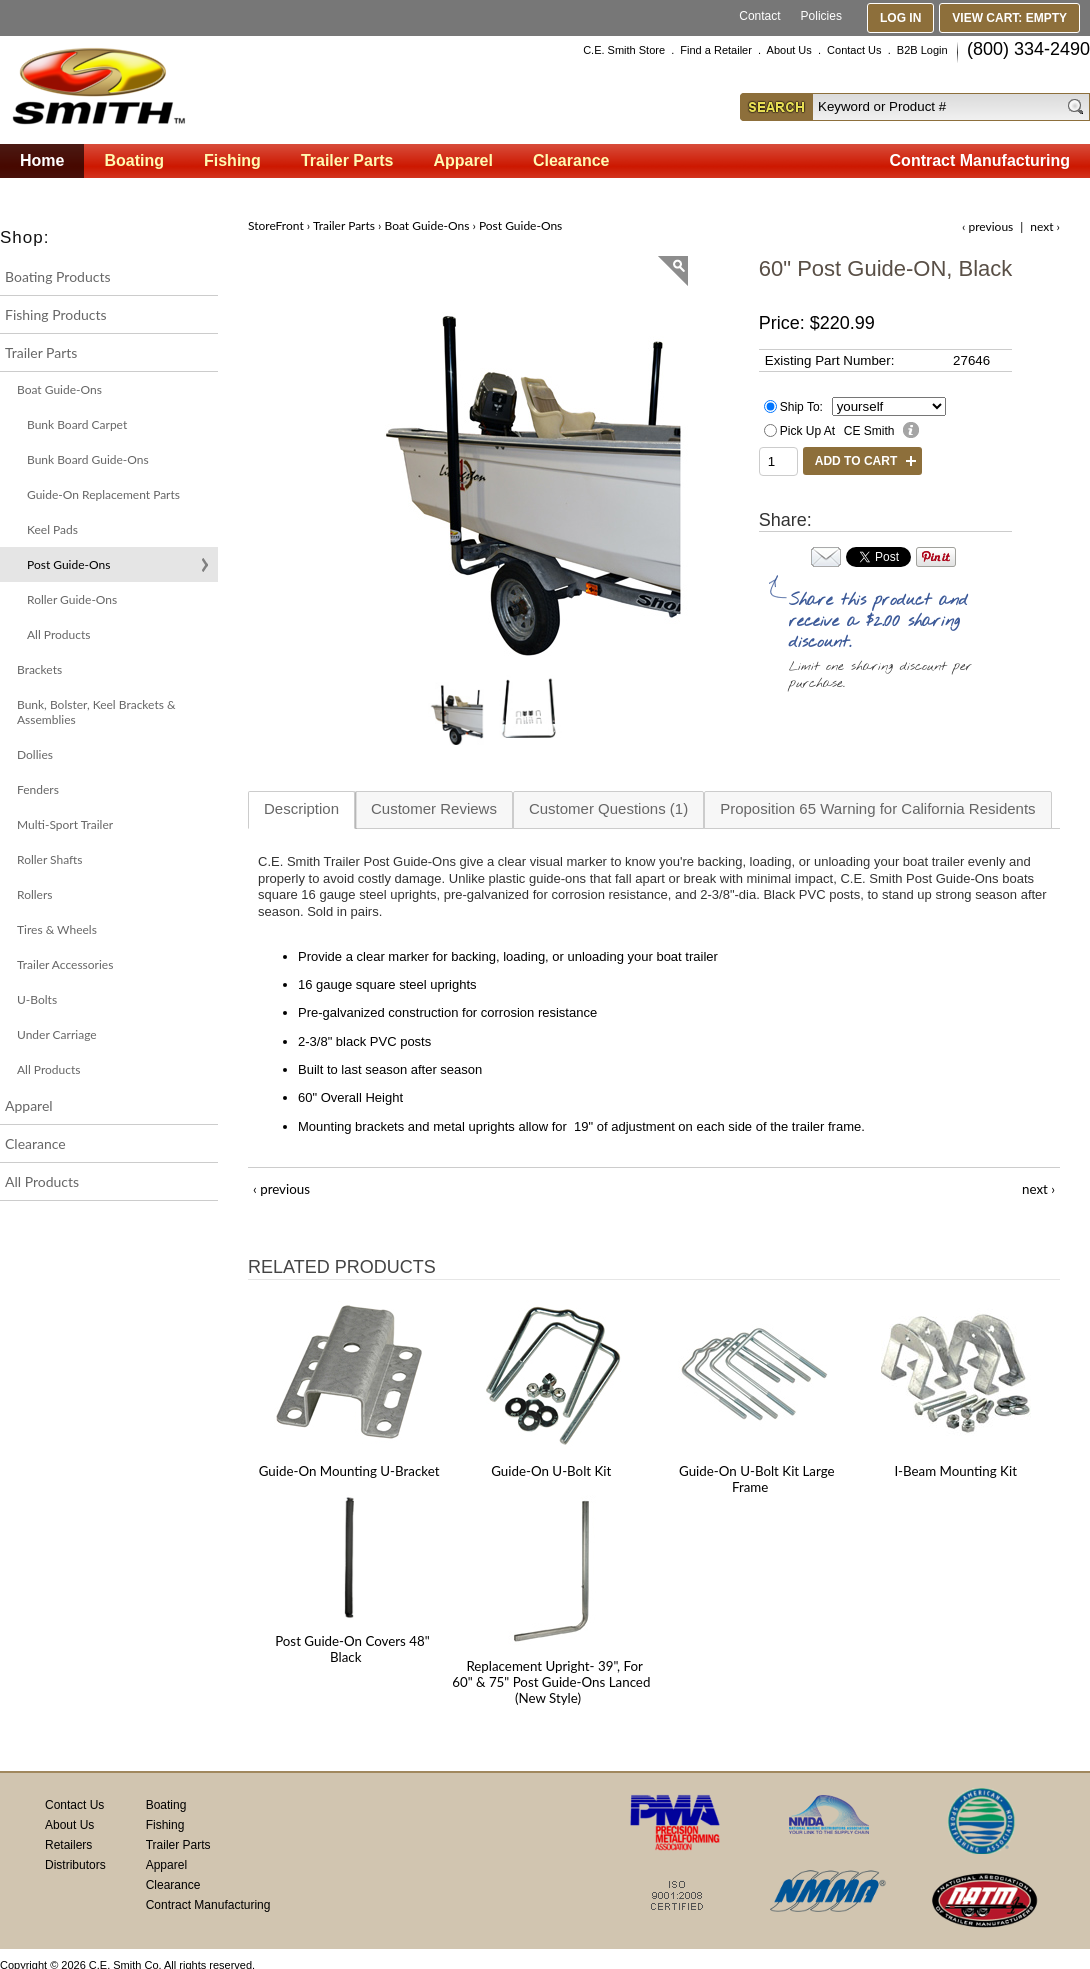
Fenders (38, 789)
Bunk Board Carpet (77, 424)
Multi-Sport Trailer (65, 824)
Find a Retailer (716, 50)
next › (1045, 226)
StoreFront (276, 225)
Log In (900, 18)
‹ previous (987, 226)
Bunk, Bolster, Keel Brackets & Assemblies (96, 712)
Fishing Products (56, 314)
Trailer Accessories (65, 964)
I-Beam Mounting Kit (955, 1471)
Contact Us (854, 50)
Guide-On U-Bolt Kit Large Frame (757, 1479)
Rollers (34, 894)
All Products (59, 634)
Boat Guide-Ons (59, 389)
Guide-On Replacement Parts (103, 494)
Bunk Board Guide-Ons (88, 459)
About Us (789, 50)
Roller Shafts (50, 859)
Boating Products (57, 276)
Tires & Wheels (57, 929)
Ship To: (801, 407)
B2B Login (922, 50)
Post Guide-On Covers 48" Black (352, 1649)
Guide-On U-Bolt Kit (551, 1471)
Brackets (39, 669)
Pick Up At (807, 431)
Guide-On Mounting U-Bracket (349, 1471)
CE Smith (869, 431)
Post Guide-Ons (68, 564)
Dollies (35, 754)
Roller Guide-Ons (72, 599)
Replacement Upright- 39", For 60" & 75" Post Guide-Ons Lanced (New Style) (551, 1682)
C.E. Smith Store (624, 50)
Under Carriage (57, 1034)
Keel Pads (52, 529)
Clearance (35, 1143)
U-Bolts (37, 999)
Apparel (29, 1105)
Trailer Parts (41, 352)
